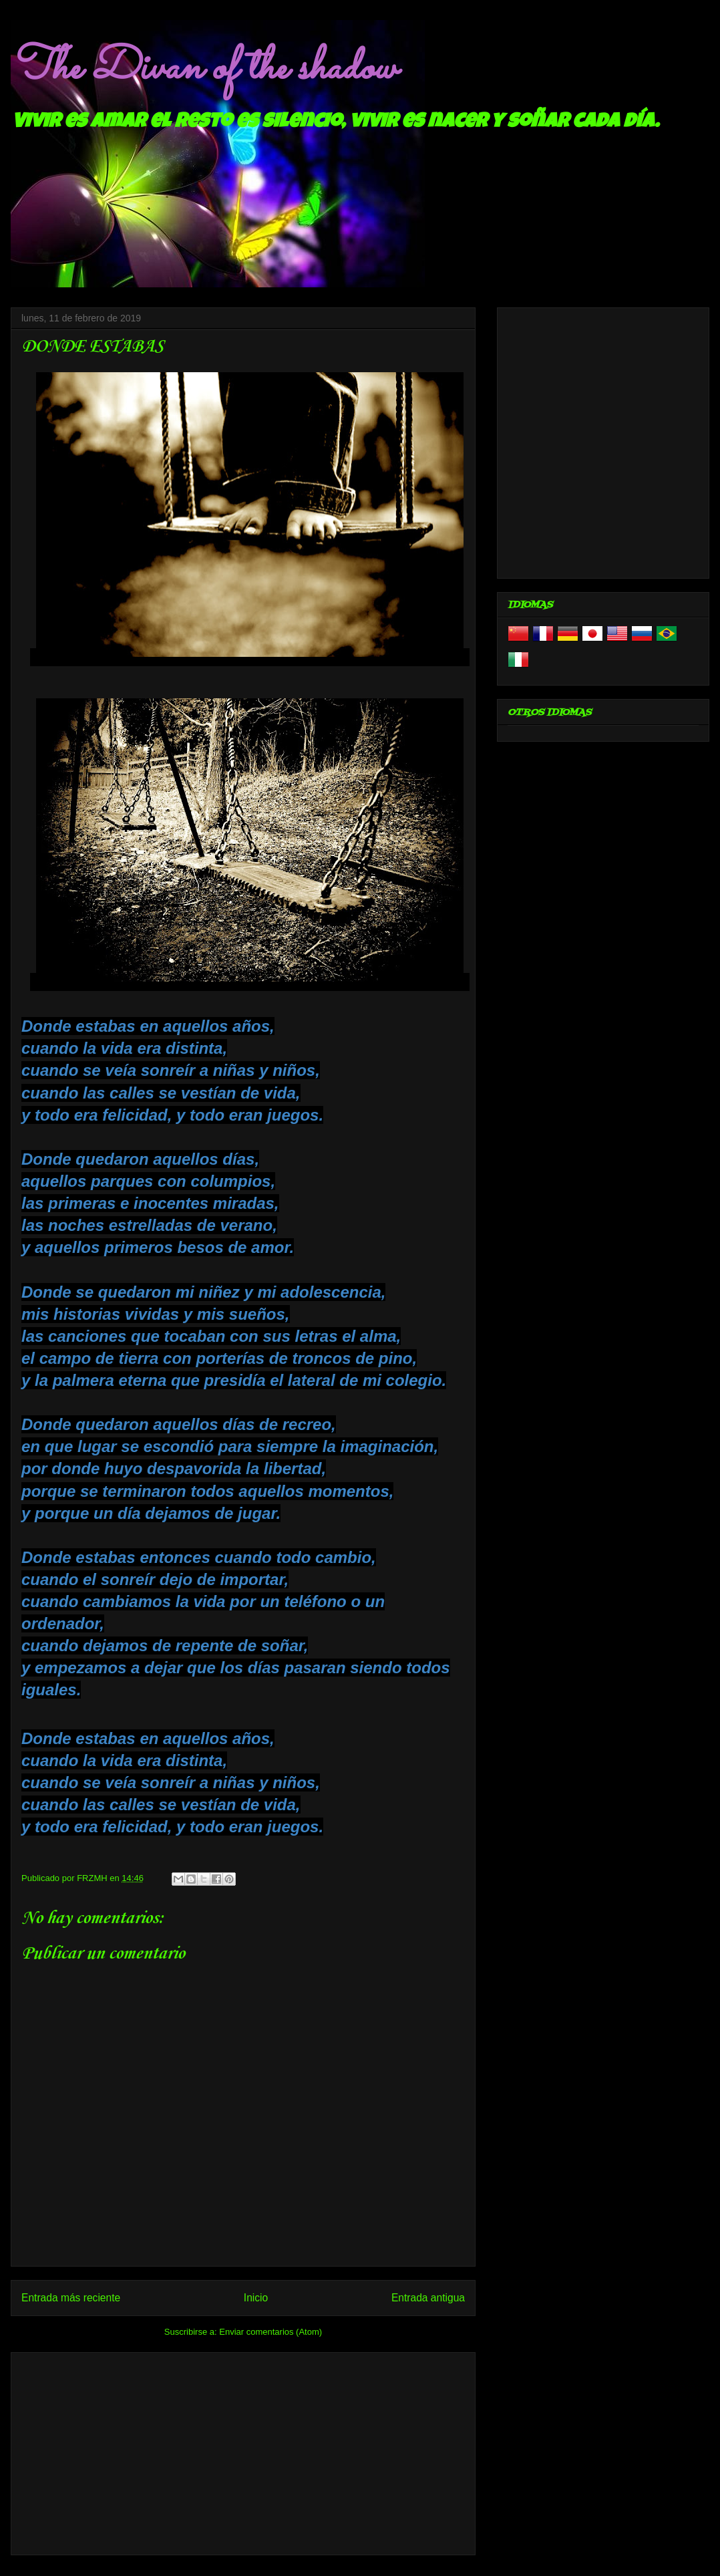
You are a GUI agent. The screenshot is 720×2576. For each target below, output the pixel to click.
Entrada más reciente (70, 2297)
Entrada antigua (428, 2297)
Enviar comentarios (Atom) (270, 2332)
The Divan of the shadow (203, 69)
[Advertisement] (243, 2451)
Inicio (256, 2297)
